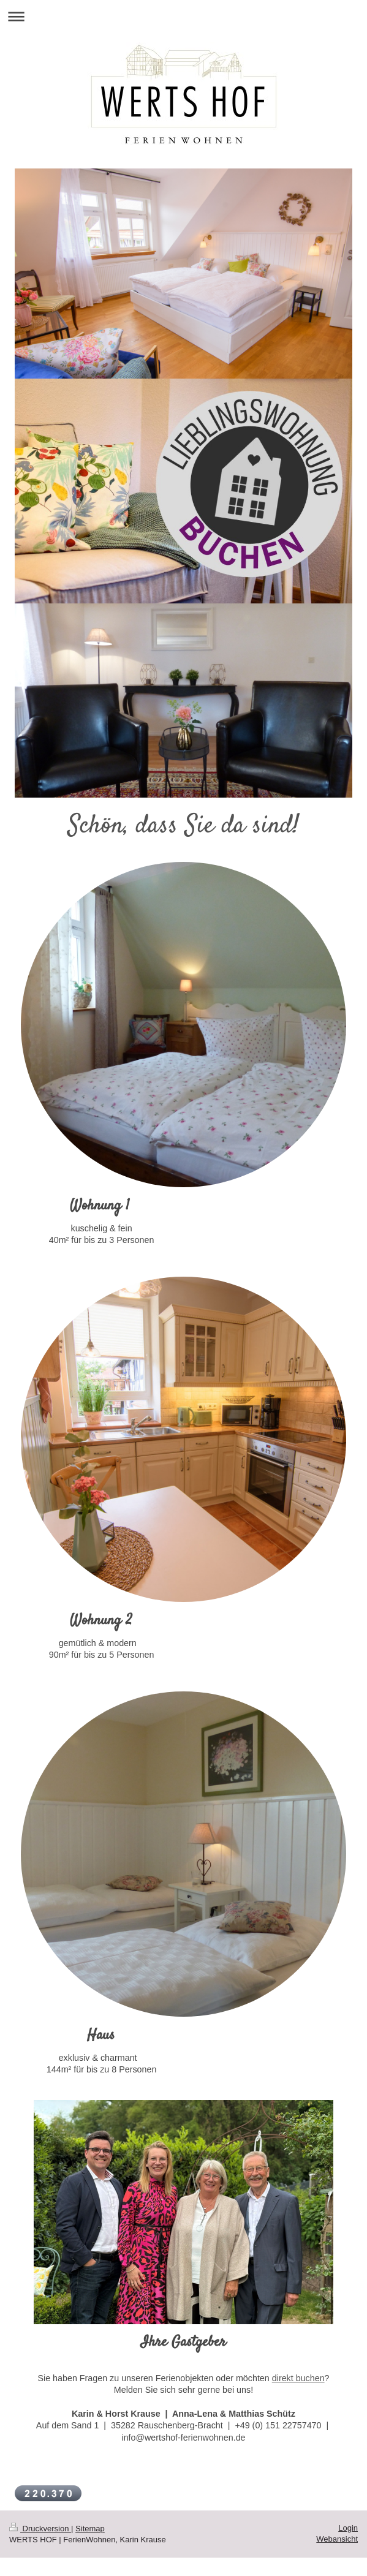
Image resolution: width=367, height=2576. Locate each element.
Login (348, 2528)
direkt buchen (298, 2378)
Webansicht (337, 2539)
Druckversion (40, 2528)
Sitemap (90, 2528)
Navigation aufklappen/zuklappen (183, 16)
